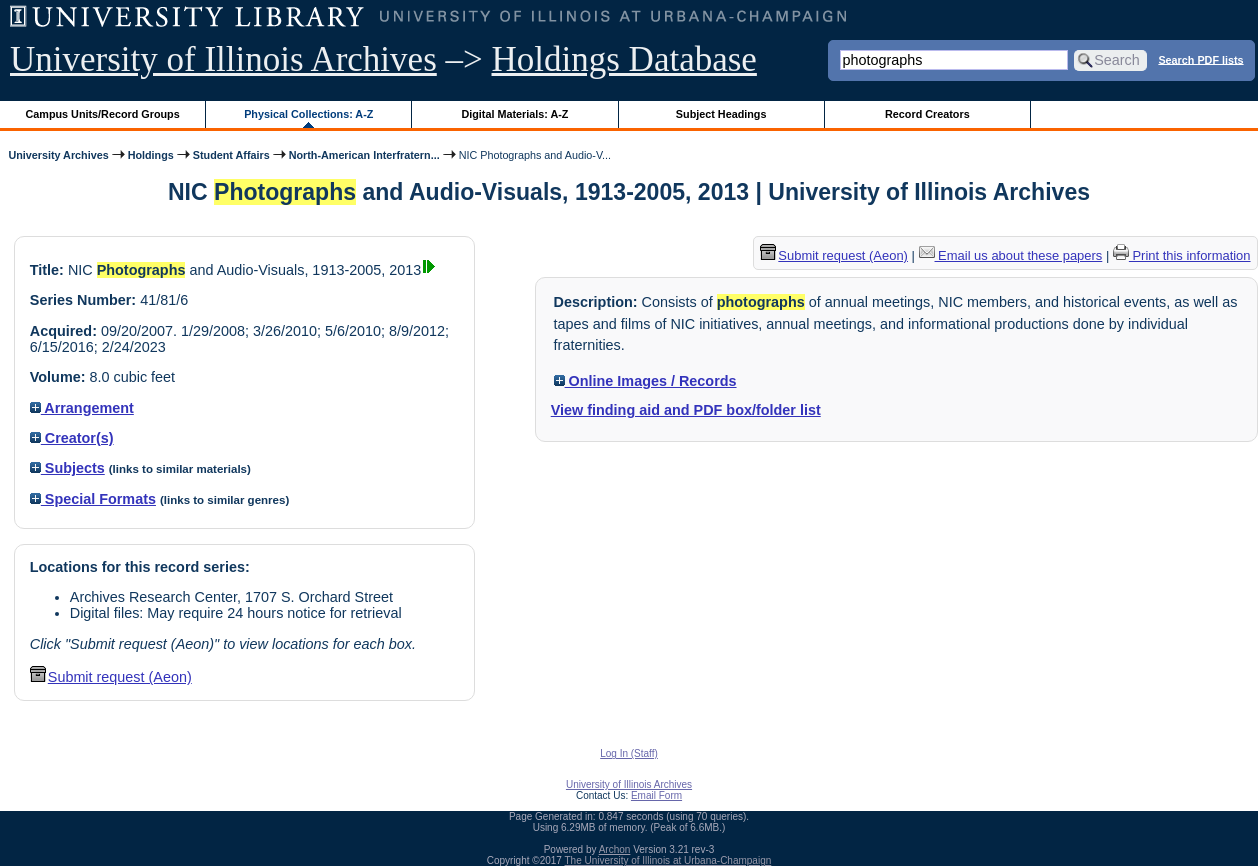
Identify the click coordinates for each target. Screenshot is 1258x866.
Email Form (656, 795)
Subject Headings (721, 114)
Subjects (67, 468)
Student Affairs (231, 155)
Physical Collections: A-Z (308, 114)
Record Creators (927, 114)
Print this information (1182, 255)
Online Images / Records (645, 381)
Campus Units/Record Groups (103, 114)
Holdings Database (624, 59)
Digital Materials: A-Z (514, 114)
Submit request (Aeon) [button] (111, 677)
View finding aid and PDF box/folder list (686, 410)
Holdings (151, 155)
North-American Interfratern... (364, 155)
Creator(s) (72, 438)
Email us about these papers (1011, 255)
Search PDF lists (1200, 59)
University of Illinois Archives (223, 59)
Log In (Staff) (629, 753)
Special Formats (93, 499)
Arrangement (82, 408)
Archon (615, 849)
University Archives (58, 155)
